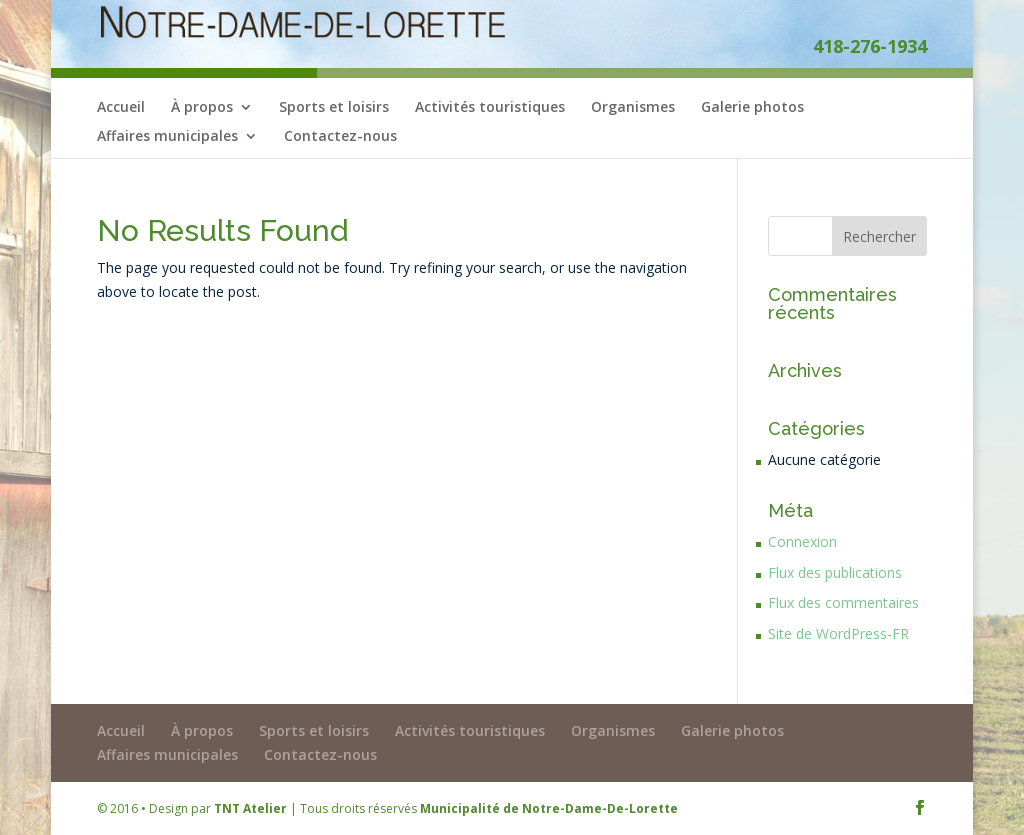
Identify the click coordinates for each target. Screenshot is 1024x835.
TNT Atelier (250, 808)
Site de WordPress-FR (838, 633)
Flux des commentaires (843, 602)
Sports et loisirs (334, 108)
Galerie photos (752, 108)
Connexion (802, 541)
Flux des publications (835, 572)
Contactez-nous (340, 137)
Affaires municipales (167, 137)
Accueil (121, 108)
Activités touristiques (490, 108)
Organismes (633, 108)
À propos (202, 108)
